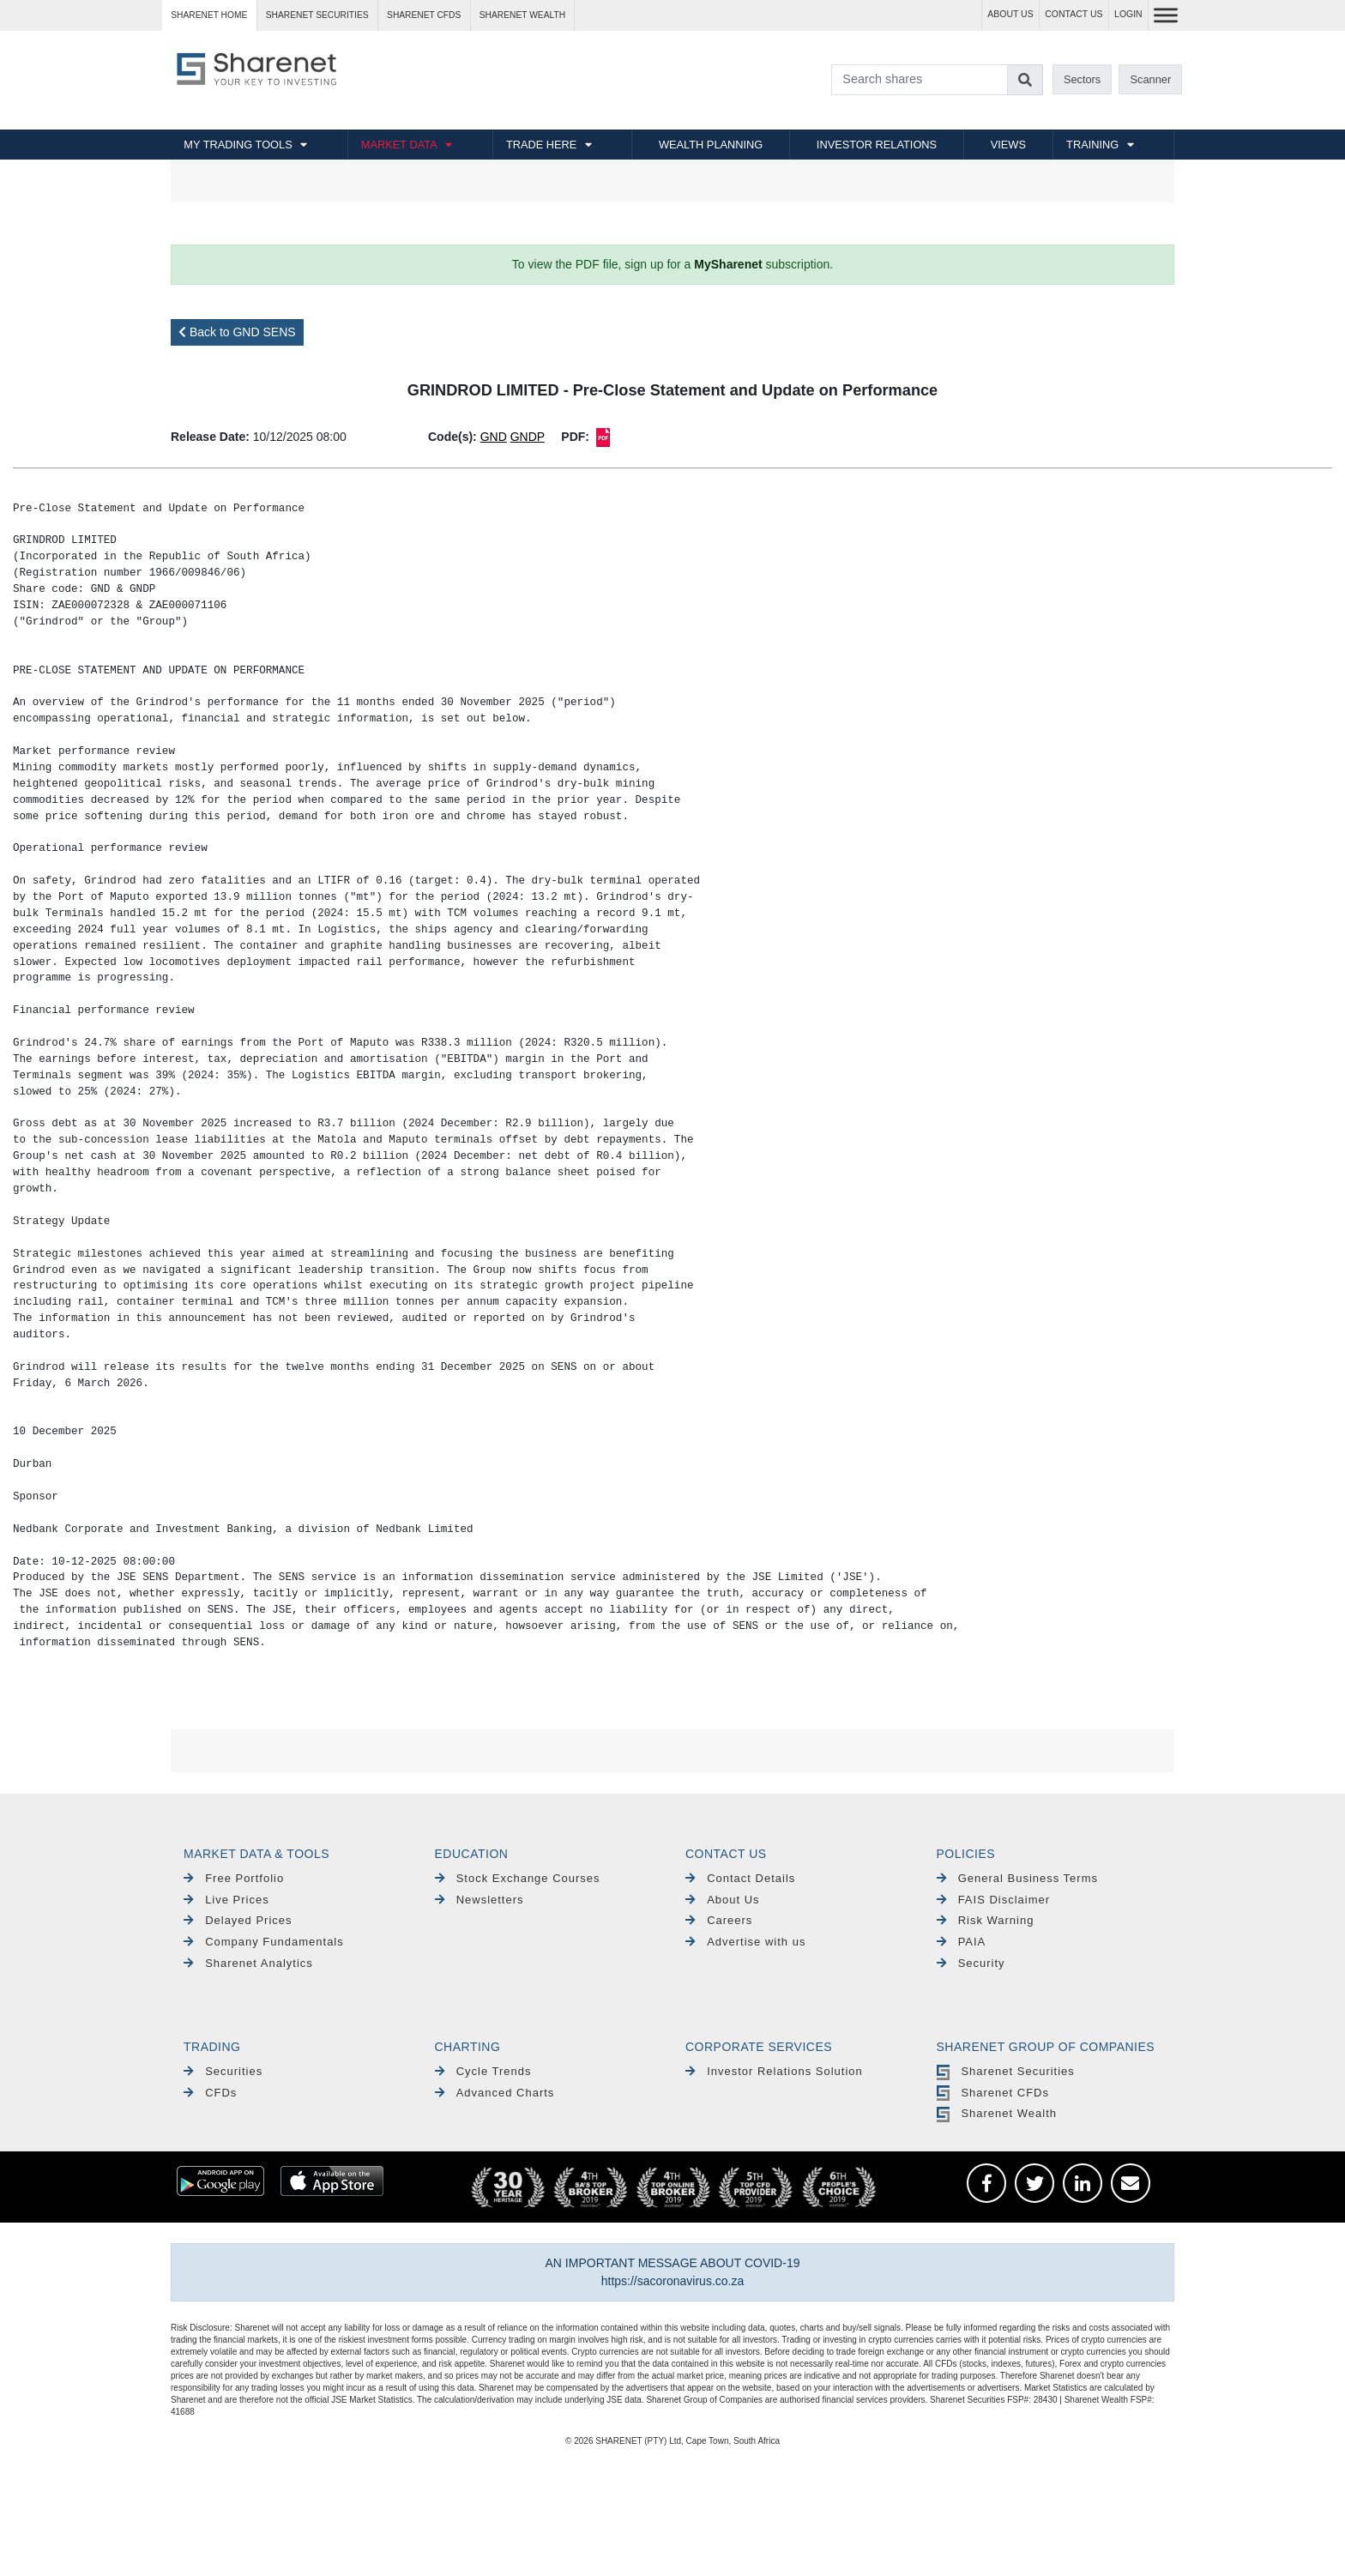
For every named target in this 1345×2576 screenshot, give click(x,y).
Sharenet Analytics (248, 1963)
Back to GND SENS (237, 332)
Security (971, 1963)
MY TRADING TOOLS (238, 144)
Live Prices (226, 1899)
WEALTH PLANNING (711, 144)
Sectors (1082, 79)
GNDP (527, 436)
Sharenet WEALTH (522, 15)
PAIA (961, 1941)
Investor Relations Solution (774, 2071)
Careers (718, 1920)
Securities (223, 2071)
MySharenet (728, 264)
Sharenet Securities (1006, 2071)
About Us (722, 1899)
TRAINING (1092, 144)
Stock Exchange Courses (517, 1878)
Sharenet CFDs (424, 15)
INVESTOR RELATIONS (877, 144)
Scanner (1151, 79)
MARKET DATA (399, 144)
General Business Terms (1018, 1878)
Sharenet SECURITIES (317, 15)
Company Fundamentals (264, 1941)
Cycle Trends (483, 2071)
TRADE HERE (541, 144)
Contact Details (740, 1878)
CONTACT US (1073, 14)
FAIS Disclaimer (994, 1899)
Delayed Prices (238, 1920)
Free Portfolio (234, 1878)
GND (493, 436)
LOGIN (1128, 14)
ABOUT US (1010, 14)
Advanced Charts (495, 2092)
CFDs (210, 2092)
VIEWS (1008, 144)
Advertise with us (745, 1941)
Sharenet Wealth (997, 2113)
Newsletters (479, 1899)
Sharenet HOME (209, 15)
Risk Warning (985, 1920)
